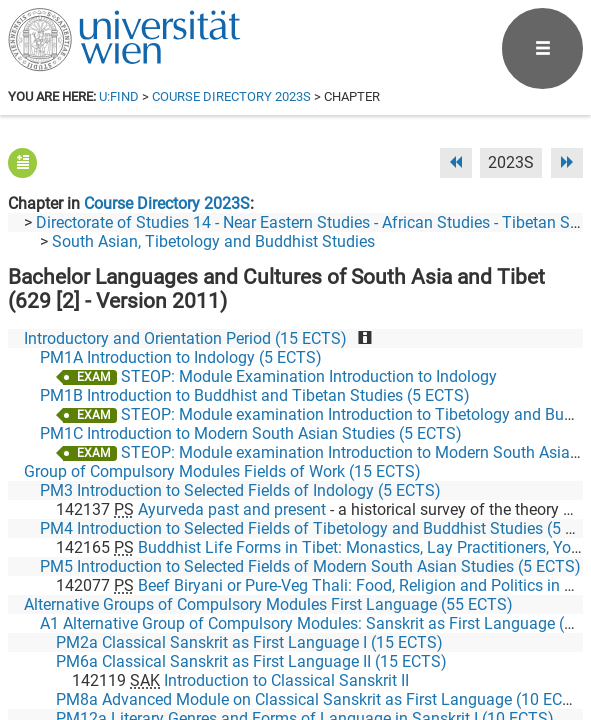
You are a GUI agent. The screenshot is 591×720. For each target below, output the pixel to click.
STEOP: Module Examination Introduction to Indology (309, 376)
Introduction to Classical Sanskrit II (286, 680)
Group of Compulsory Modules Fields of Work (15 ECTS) (222, 471)
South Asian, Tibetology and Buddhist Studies (213, 241)
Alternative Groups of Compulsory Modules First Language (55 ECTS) (268, 604)
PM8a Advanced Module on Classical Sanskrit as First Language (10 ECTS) (322, 699)
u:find (119, 96)
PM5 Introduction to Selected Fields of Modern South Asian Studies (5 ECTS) (310, 566)
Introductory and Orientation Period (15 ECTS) (185, 338)
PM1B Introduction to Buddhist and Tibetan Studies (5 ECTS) (255, 395)
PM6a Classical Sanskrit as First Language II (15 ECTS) (251, 661)
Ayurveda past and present (232, 509)
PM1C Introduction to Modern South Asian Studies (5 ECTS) (251, 433)
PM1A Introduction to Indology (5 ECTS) (181, 357)
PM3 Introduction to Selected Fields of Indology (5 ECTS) (240, 490)
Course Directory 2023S (231, 96)
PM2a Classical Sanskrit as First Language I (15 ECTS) (249, 642)
